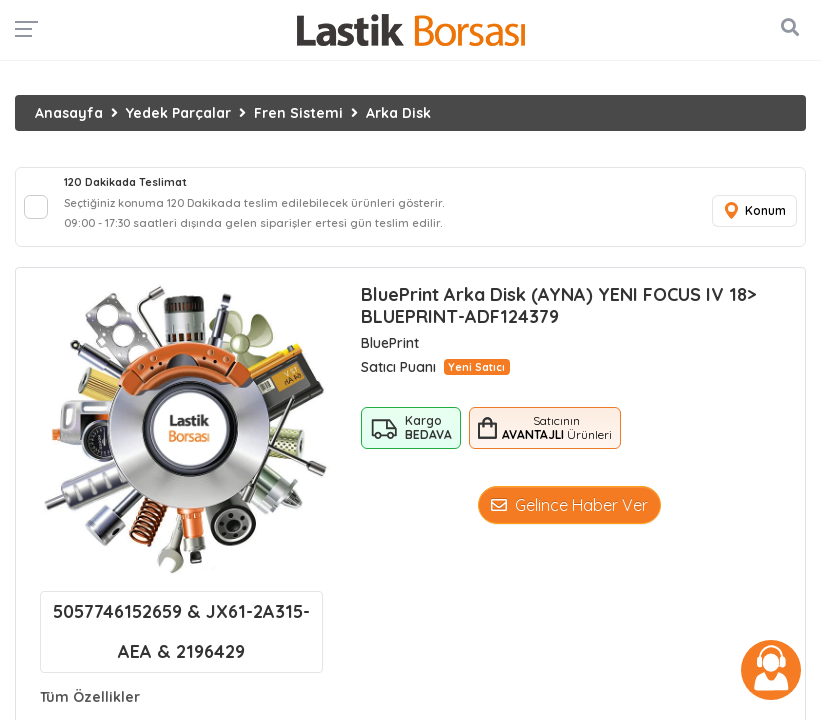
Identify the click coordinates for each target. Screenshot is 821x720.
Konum (754, 211)
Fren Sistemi (298, 113)
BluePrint (390, 343)
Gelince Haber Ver (569, 505)
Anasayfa (69, 113)
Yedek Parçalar (178, 113)
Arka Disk (398, 113)
